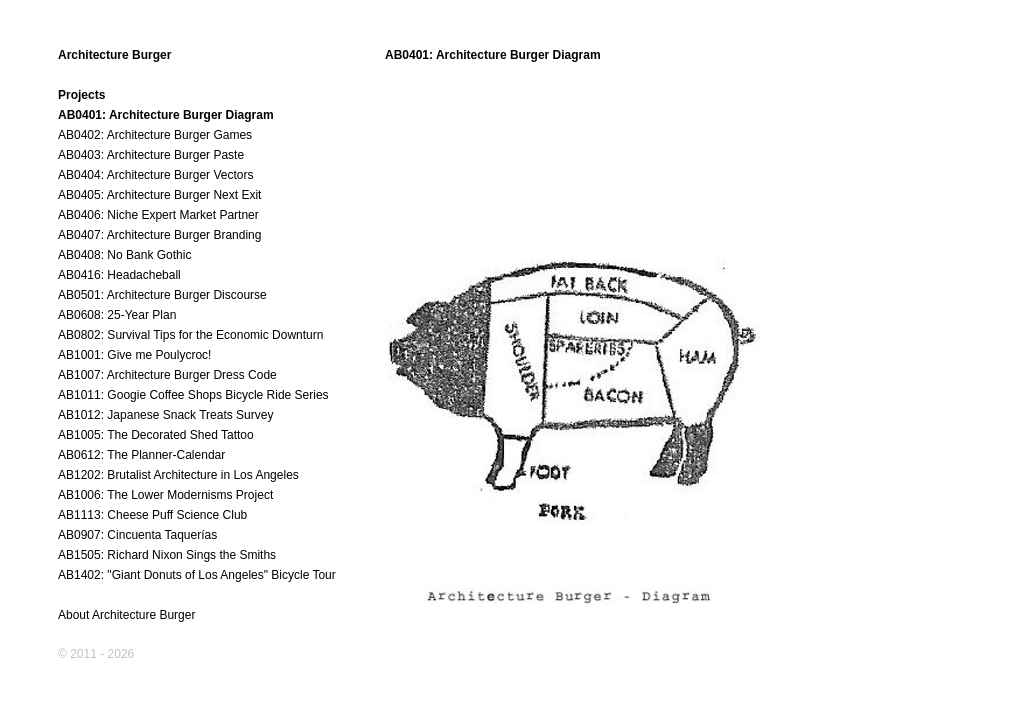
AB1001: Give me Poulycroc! (134, 355)
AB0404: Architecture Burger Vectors (155, 175)
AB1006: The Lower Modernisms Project (165, 495)
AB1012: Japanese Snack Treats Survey (165, 415)
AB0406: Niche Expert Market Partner (158, 215)
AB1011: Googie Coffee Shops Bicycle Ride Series (193, 395)
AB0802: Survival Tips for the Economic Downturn (190, 335)
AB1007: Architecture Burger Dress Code (167, 375)
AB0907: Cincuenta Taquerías (137, 535)
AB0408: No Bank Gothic (124, 255)
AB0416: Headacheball (119, 275)
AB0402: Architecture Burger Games (155, 135)
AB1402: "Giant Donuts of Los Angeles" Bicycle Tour (197, 575)
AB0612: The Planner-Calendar (141, 455)
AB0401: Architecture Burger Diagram (166, 115)
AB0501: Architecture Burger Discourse (162, 295)
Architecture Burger (114, 55)
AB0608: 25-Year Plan (117, 315)
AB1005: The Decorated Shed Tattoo (156, 435)
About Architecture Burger (126, 615)
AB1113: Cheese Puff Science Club (152, 515)
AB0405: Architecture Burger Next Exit (159, 195)
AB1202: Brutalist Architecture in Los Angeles (178, 475)
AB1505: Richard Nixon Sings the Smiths (167, 555)
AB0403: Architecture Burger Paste (151, 155)
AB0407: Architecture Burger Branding (159, 235)
